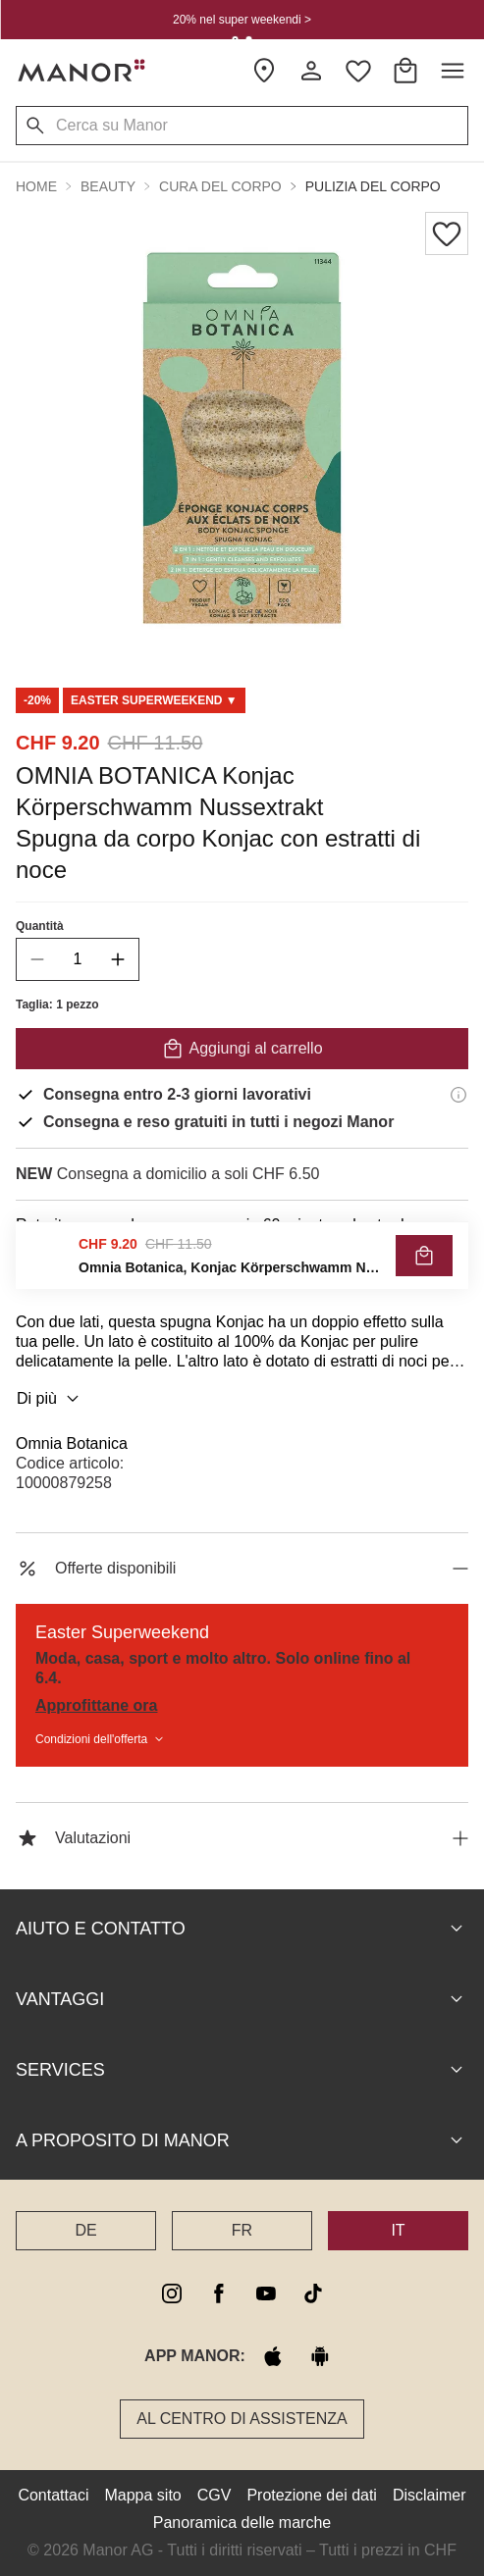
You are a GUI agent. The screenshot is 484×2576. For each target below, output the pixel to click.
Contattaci (53, 2495)
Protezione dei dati (311, 2495)
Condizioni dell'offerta (101, 1739)
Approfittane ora (96, 1705)
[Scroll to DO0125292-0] (154, 700)
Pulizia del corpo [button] (373, 186)
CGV (214, 2495)
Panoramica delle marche (242, 2522)
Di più (50, 1399)
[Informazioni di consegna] (458, 1095)
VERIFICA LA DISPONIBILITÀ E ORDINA (242, 1269)
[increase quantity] (117, 959)
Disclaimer (429, 2495)
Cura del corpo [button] (220, 186)
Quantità (40, 926)
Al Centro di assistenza (242, 2418)
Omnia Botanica (72, 1443)
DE (85, 2230)
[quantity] (77, 959)
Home (36, 186)
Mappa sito (142, 2495)
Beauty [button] (108, 186)
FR (242, 2230)
